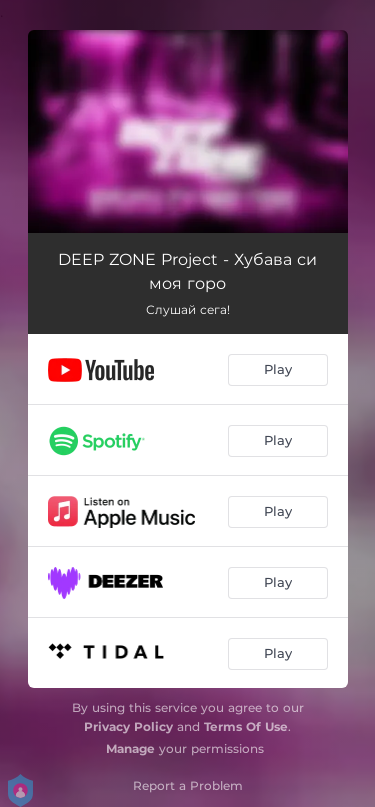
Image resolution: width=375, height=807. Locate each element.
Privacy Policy (128, 726)
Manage (130, 748)
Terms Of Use (246, 726)
